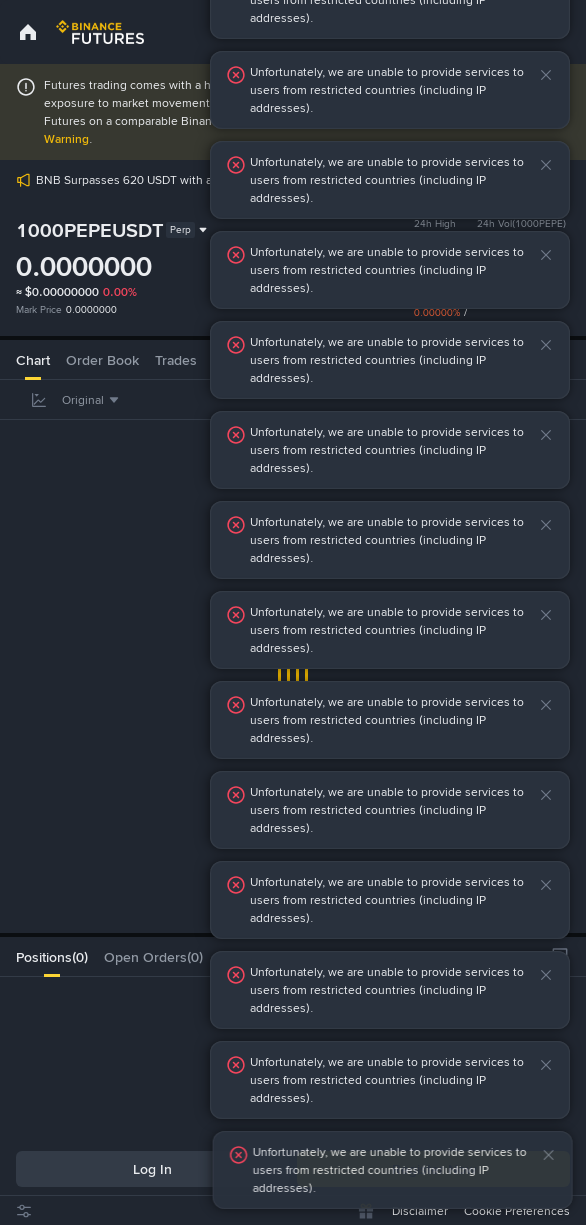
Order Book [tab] (102, 360)
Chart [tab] (33, 360)
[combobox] (93, 400)
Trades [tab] (176, 360)
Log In (152, 1169)
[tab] (52, 957)
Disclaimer (420, 1211)
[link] (28, 32)
